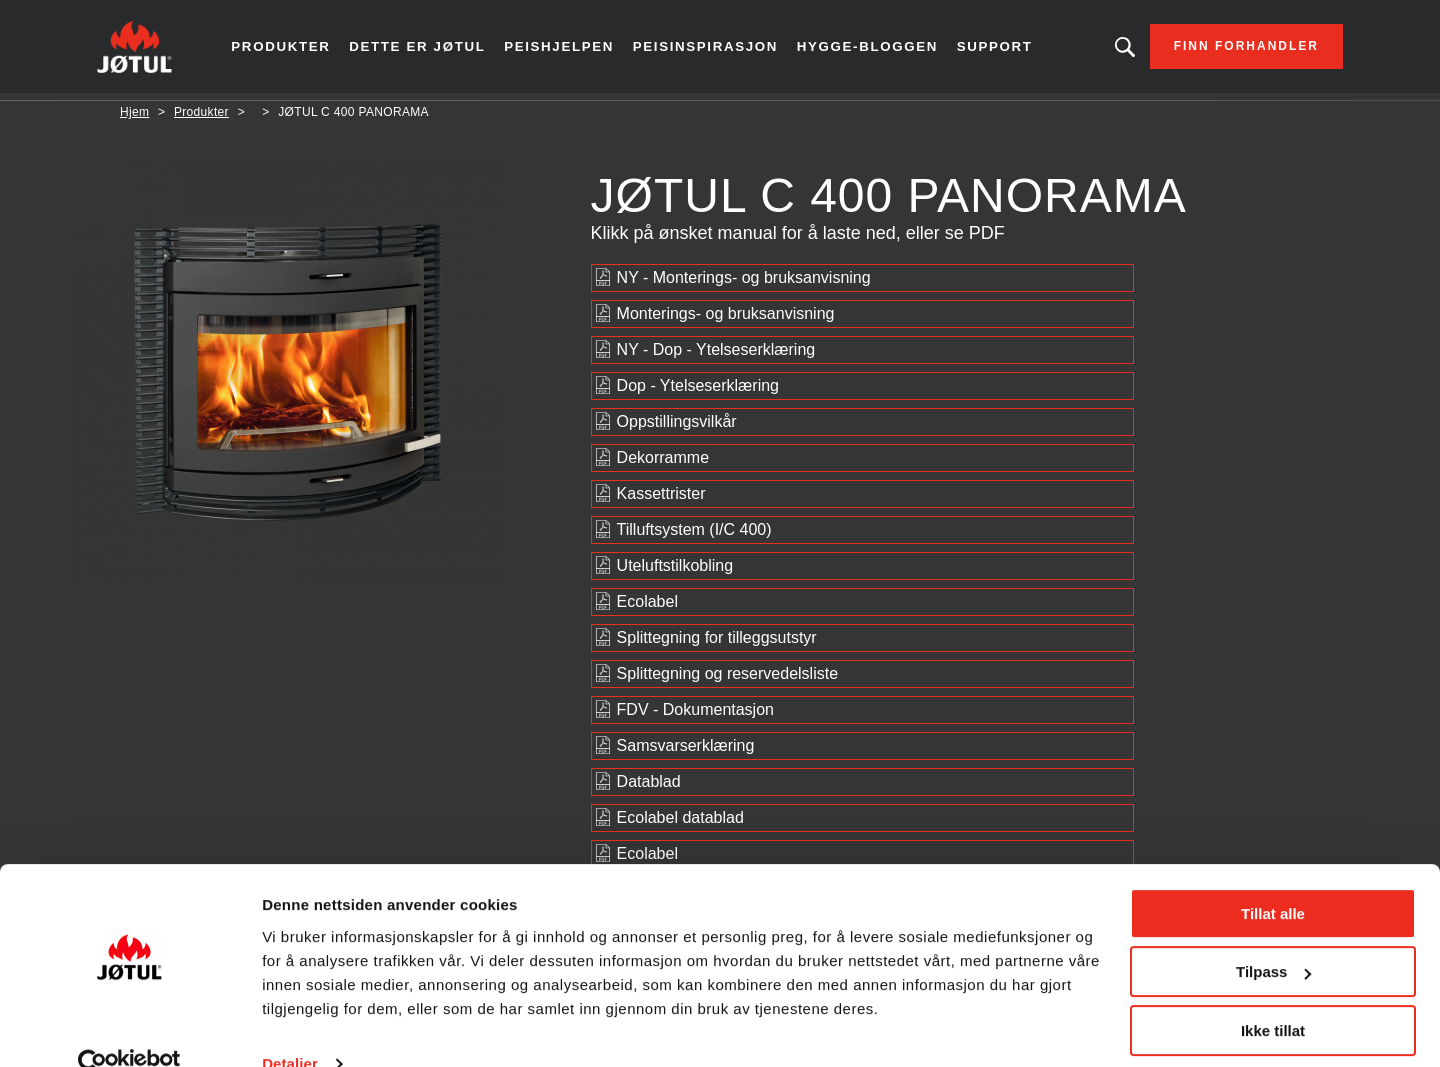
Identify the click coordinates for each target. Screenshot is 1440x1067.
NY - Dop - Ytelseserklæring (716, 356)
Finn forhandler (1223, 50)
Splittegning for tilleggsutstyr (717, 644)
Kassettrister (661, 500)
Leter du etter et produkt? (1102, 50)
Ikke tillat (1273, 994)
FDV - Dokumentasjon (695, 716)
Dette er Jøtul (434, 50)
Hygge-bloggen (867, 50)
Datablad (649, 788)
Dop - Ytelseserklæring (698, 392)
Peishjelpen (571, 50)
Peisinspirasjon (712, 50)
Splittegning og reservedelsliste (727, 680)
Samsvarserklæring (686, 752)
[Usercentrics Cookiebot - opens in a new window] (129, 1028)
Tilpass (1273, 935)
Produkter (302, 50)
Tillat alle (1273, 877)
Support (992, 50)
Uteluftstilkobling (675, 572)
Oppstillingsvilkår (677, 428)
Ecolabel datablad (680, 824)
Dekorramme (663, 464)
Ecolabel (647, 608)
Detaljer (290, 1027)
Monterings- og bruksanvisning (726, 320)
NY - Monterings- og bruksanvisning (744, 284)
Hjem (134, 119)
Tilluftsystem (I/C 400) (694, 536)
